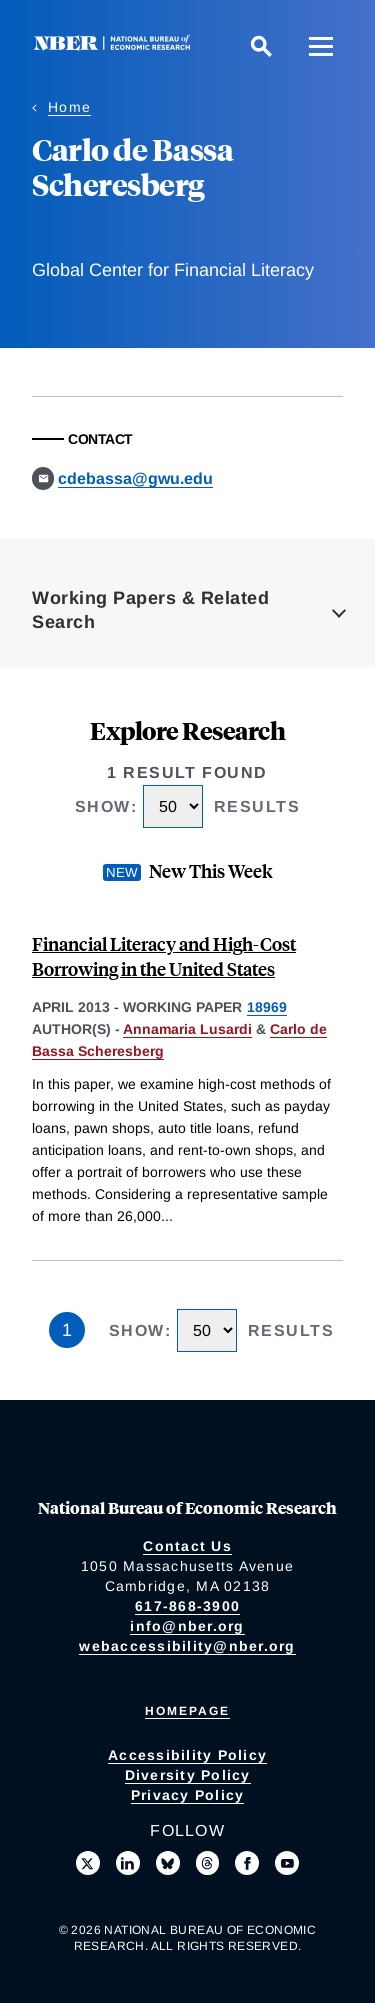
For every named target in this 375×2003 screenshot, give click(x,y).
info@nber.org (187, 1626)
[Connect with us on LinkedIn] (128, 1863)
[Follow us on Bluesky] (168, 1863)
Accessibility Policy (187, 1755)
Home (69, 107)
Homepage (187, 1711)
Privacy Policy (188, 1795)
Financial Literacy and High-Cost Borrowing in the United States (164, 956)
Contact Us (187, 1546)
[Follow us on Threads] (208, 1863)
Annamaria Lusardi (187, 1029)
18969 (267, 1007)
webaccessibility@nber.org (187, 1646)
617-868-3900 (187, 1606)
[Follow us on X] (88, 1863)
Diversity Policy (188, 1775)
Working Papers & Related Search (150, 610)
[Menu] (321, 46)
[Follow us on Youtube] (287, 1863)
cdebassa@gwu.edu (135, 478)
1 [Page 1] (67, 1330)
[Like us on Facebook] (247, 1863)
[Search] (261, 46)
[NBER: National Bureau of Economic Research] (116, 45)
